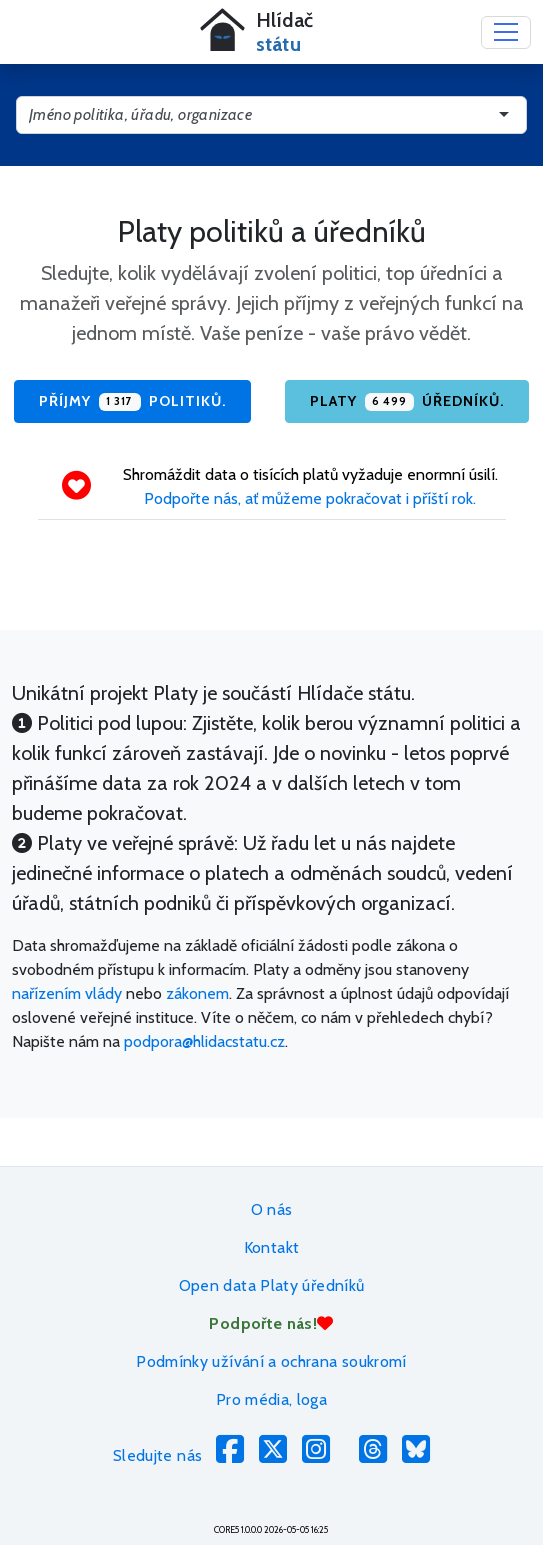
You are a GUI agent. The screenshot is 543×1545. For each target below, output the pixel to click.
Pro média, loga (271, 1399)
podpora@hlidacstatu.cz (204, 1041)
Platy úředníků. (407, 402)
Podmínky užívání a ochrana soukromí (271, 1361)
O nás (272, 1209)
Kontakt (272, 1247)
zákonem (197, 993)
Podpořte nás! (271, 1323)
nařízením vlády (67, 993)
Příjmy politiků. (132, 402)
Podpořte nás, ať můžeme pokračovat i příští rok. (310, 498)
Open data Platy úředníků (272, 1285)
